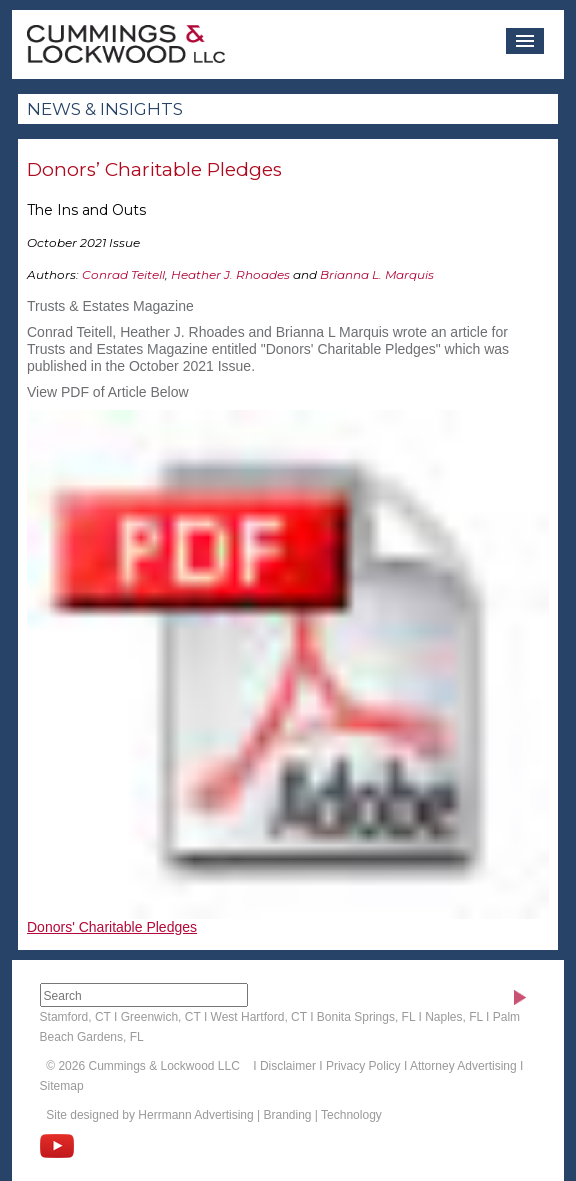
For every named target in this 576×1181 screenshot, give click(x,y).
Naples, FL (454, 1017)
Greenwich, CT (161, 1017)
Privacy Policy (363, 1066)
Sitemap (62, 1086)
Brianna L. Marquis (377, 274)
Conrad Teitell (123, 274)
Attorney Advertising (463, 1066)
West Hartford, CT (259, 1017)
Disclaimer (288, 1066)
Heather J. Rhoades (230, 274)
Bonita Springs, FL (366, 1017)
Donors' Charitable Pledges (112, 927)
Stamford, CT (75, 1017)
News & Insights (105, 109)
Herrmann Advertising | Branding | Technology (259, 1115)
